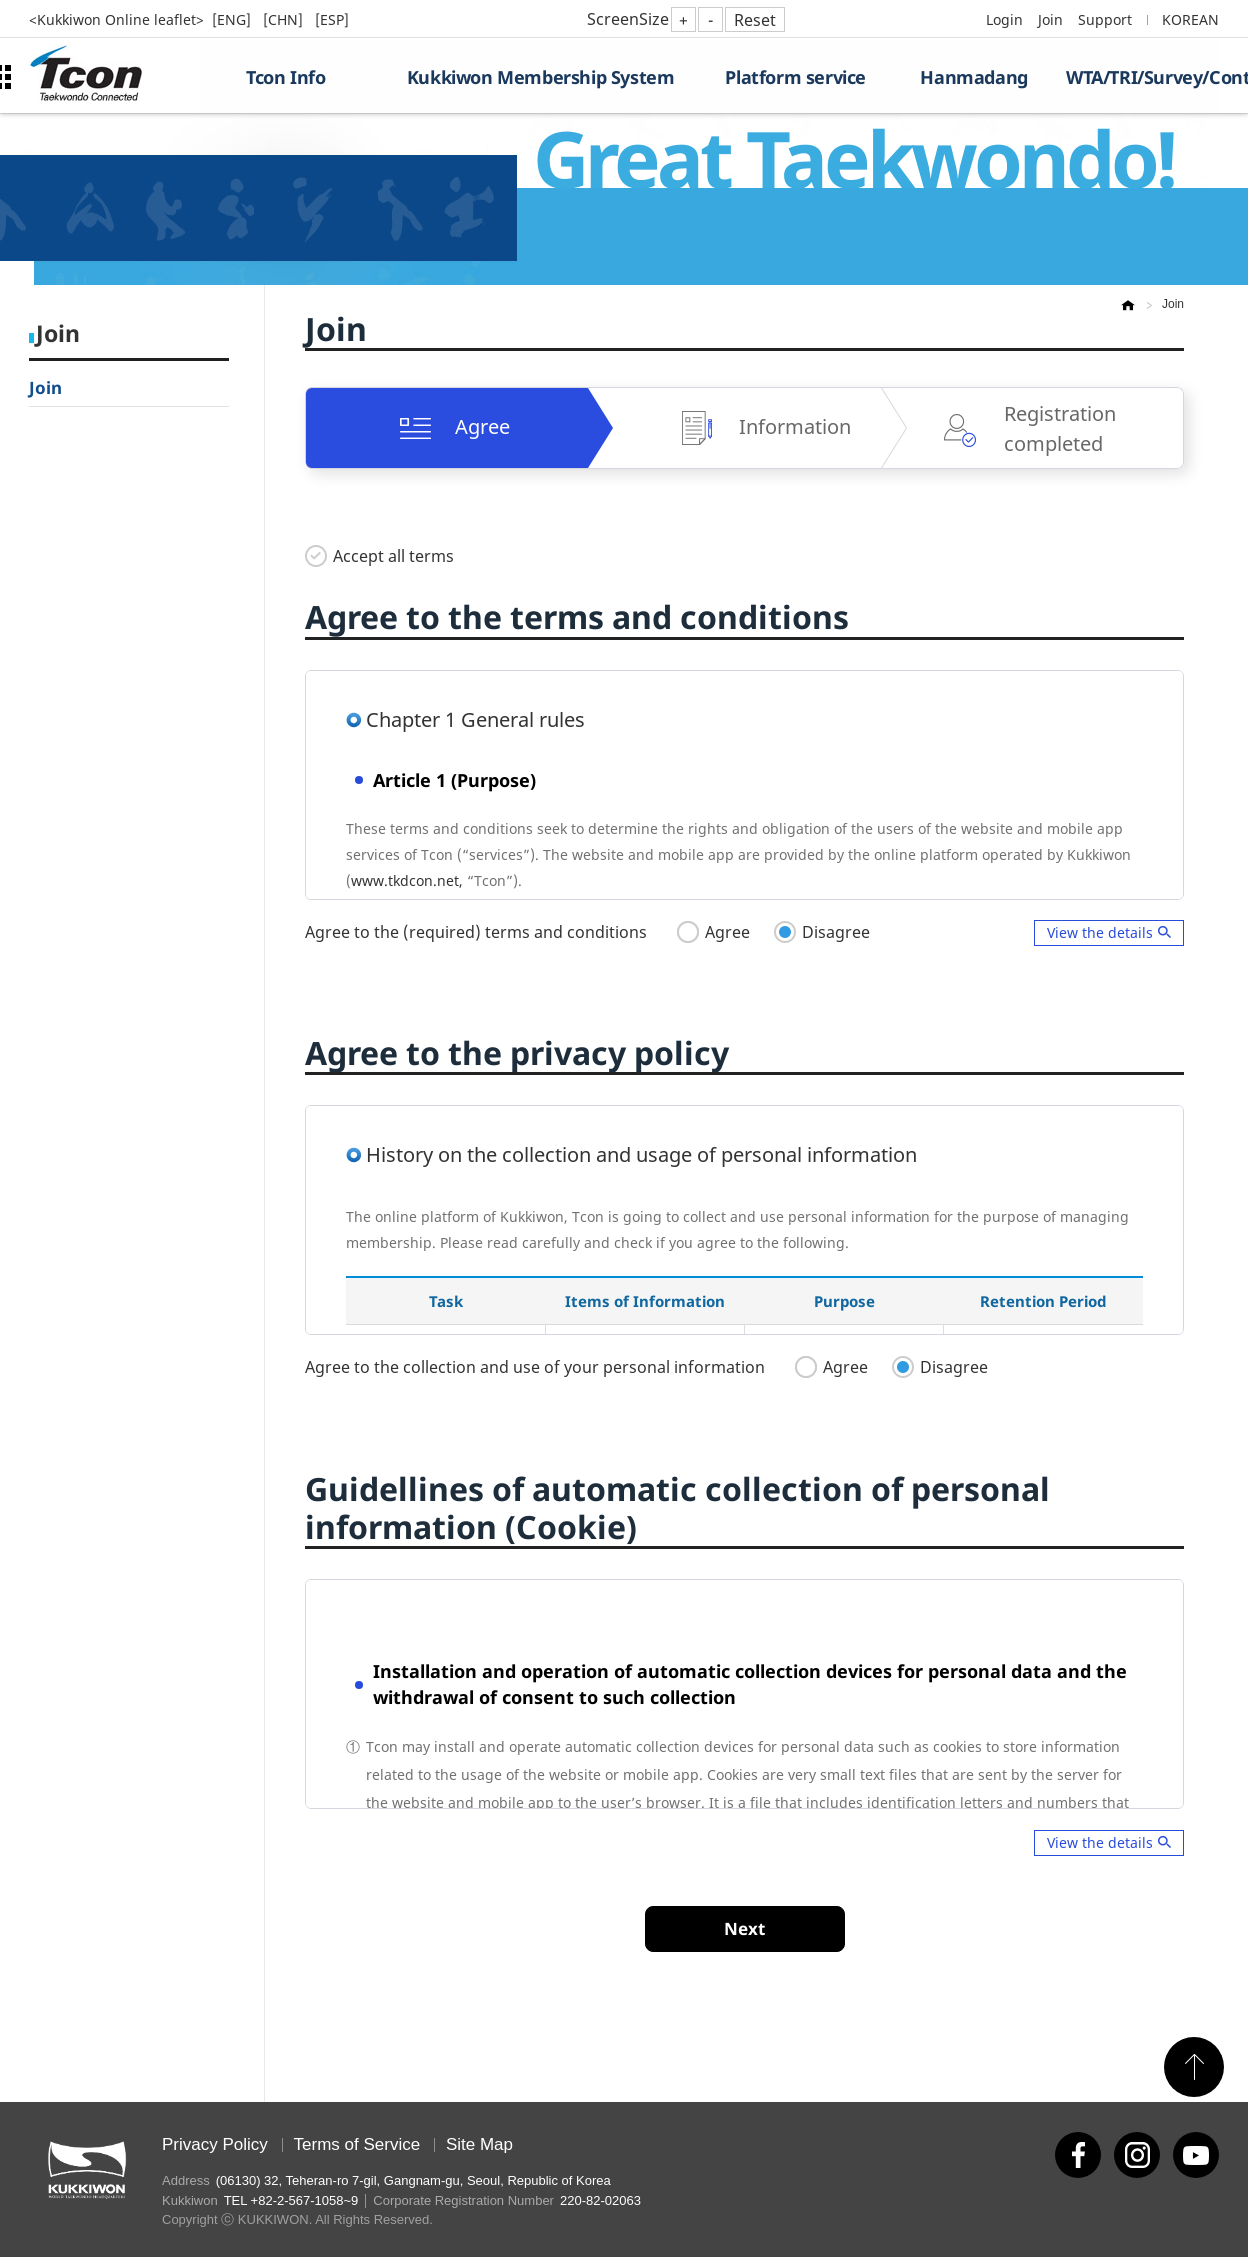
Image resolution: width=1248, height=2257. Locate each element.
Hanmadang (973, 77)
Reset (755, 20)
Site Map (479, 2144)
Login (1004, 19)
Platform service (795, 77)
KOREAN (1190, 19)
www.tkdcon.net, (407, 880)
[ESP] (332, 19)
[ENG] (233, 19)
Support (1105, 19)
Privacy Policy (215, 2144)
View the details (1100, 932)
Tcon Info (285, 77)
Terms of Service (357, 2144)
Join (1050, 19)
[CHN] (285, 19)
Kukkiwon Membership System (541, 77)
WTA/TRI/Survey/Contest (1142, 77)
